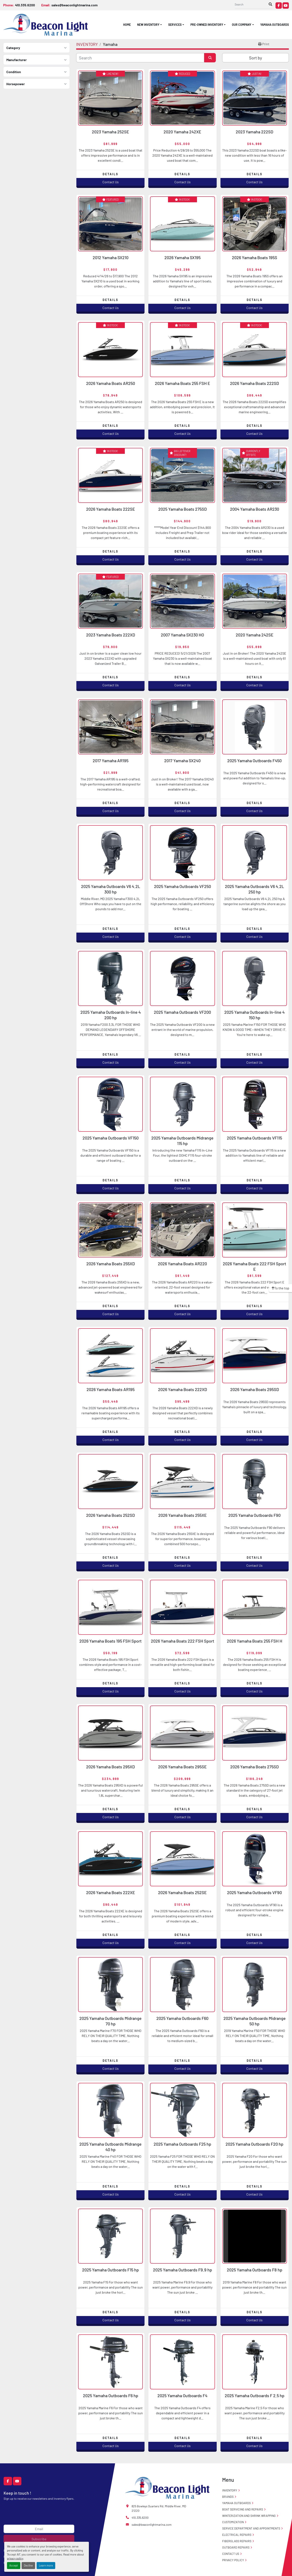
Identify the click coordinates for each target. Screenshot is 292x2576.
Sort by (255, 57)
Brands (228, 2496)
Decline (28, 2565)
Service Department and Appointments (251, 2528)
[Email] (39, 2529)
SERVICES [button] (175, 24)
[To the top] (280, 1288)
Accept (13, 2565)
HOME (127, 24)
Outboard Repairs (235, 2547)
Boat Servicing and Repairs (242, 2509)
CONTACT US (230, 2553)
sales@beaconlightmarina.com (74, 5)
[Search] (252, 4)
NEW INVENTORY (148, 24)
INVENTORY (229, 2490)
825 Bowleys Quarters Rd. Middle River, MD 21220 (159, 2508)
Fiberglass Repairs (236, 2541)
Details (110, 174)
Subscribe (39, 2539)
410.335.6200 (25, 5)
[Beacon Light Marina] (167, 2487)
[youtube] (285, 5)
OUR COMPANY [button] (241, 24)
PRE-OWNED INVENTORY (206, 24)
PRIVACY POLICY (233, 2560)
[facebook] (278, 5)
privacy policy (15, 2558)
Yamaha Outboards (274, 24)
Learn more (46, 2565)
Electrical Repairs (236, 2534)
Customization (233, 2522)
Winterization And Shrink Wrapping (249, 2515)
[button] (149, 24)
